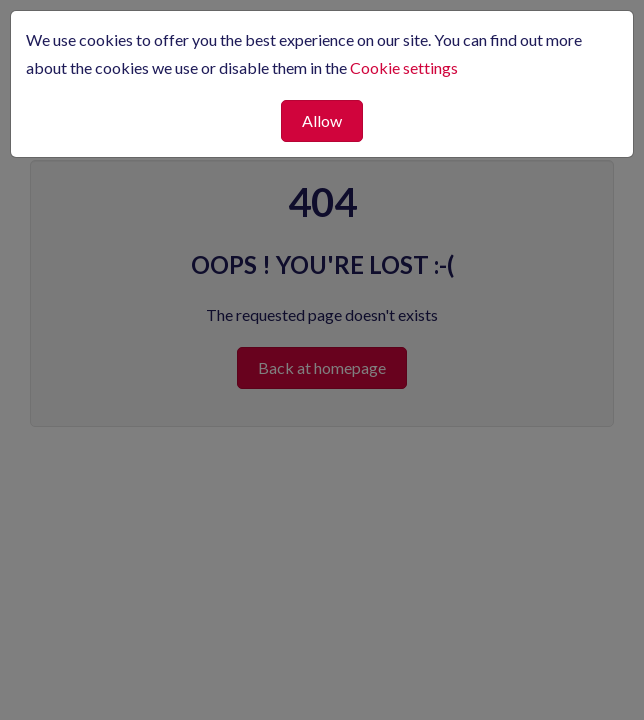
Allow (322, 120)
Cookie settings (404, 67)
